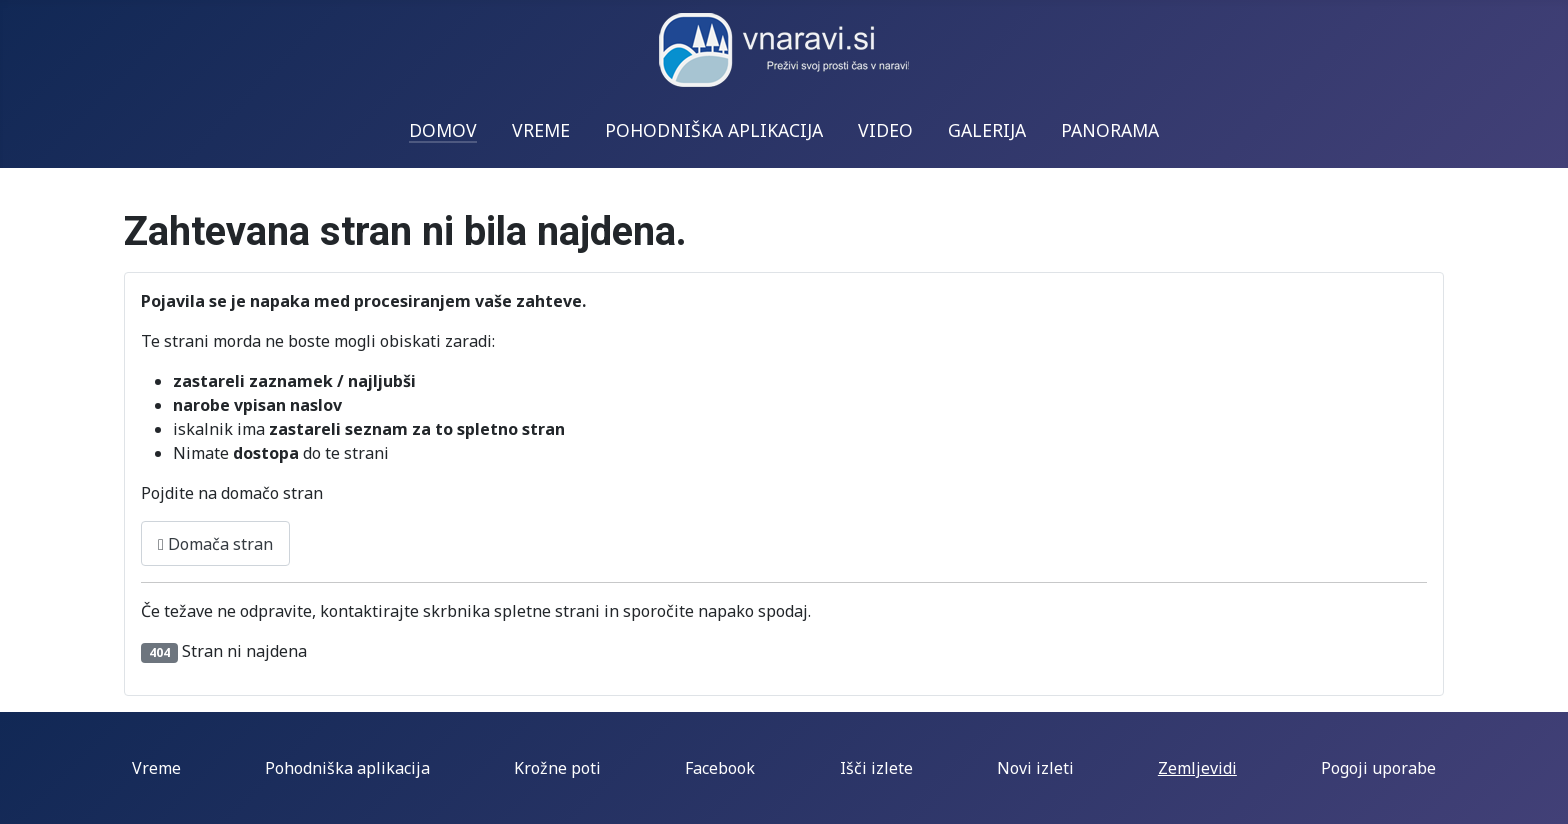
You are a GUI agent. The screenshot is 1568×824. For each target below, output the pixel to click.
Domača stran (215, 544)
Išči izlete (876, 768)
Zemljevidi (1197, 768)
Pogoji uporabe (1378, 768)
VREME (541, 130)
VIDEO (885, 130)
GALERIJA (987, 130)
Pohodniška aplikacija (347, 768)
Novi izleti (1035, 768)
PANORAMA (1110, 130)
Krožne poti (557, 768)
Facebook (720, 768)
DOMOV (443, 130)
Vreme (156, 768)
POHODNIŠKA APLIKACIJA (714, 130)
